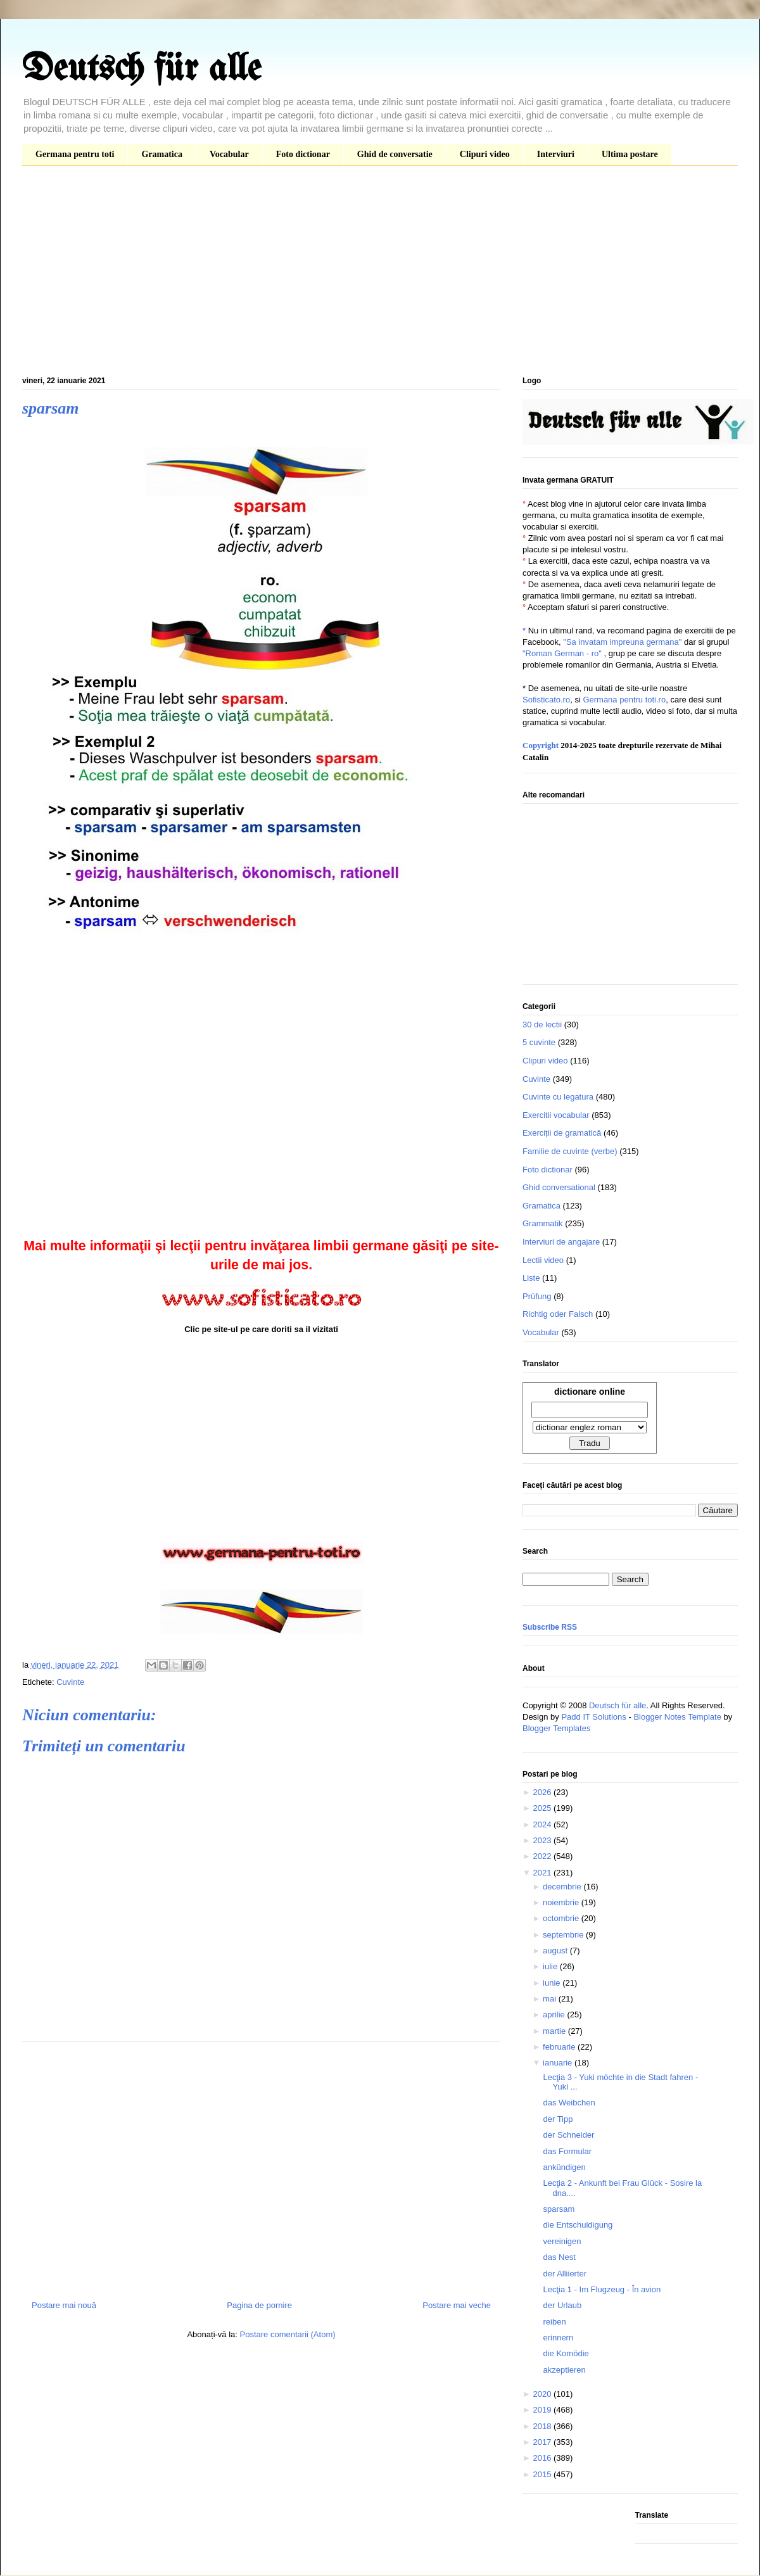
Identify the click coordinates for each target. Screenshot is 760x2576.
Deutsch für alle (141, 69)
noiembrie (562, 1902)
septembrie (564, 1934)
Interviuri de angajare (561, 1242)
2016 (543, 2458)
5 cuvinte (538, 1042)
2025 (543, 1808)
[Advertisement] (380, 273)
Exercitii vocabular (556, 1115)
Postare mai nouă (64, 2305)
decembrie (563, 1886)
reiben (554, 2321)
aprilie (555, 2014)
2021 (543, 1872)
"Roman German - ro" (562, 653)
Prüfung (537, 1296)
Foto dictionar (303, 154)
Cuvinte (70, 1682)
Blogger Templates (556, 1728)
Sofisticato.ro (546, 699)
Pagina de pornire (259, 2305)
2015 (543, 2474)
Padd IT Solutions (593, 1717)
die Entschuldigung (577, 2225)
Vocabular (229, 154)
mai (551, 1998)
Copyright (540, 745)
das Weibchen (569, 2102)
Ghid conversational (558, 1187)
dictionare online (589, 1391)
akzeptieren (564, 2370)
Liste (531, 1278)
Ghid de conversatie (395, 154)
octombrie (562, 1918)
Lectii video (543, 1260)
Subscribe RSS (549, 1627)
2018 (543, 2426)
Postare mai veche (456, 2305)
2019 (543, 2409)
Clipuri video (485, 154)
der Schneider (568, 2135)
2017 (543, 2442)
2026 (543, 1792)
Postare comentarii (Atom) (288, 2334)
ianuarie (558, 2062)
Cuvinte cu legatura (557, 1096)
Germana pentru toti (74, 154)
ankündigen (564, 2167)
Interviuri (555, 154)
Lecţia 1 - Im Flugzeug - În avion (602, 2289)
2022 (543, 1856)
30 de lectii (542, 1024)
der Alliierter (564, 2273)
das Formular (567, 2151)
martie (555, 2031)
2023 (543, 1840)
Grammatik (542, 1223)
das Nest (559, 2257)
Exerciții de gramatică (561, 1133)
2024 (543, 1824)
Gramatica (161, 154)
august (556, 1950)
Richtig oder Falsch (557, 1314)
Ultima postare (630, 154)
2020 (543, 2394)
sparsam (558, 2209)
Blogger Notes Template (677, 1717)
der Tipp (558, 2119)
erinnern (558, 2337)
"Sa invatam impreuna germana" (622, 642)
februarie (560, 2047)
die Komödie (565, 2353)
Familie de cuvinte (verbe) (570, 1151)
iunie (552, 1983)
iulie (551, 1966)
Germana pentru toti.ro (624, 699)
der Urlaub (562, 2305)
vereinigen (562, 2241)
